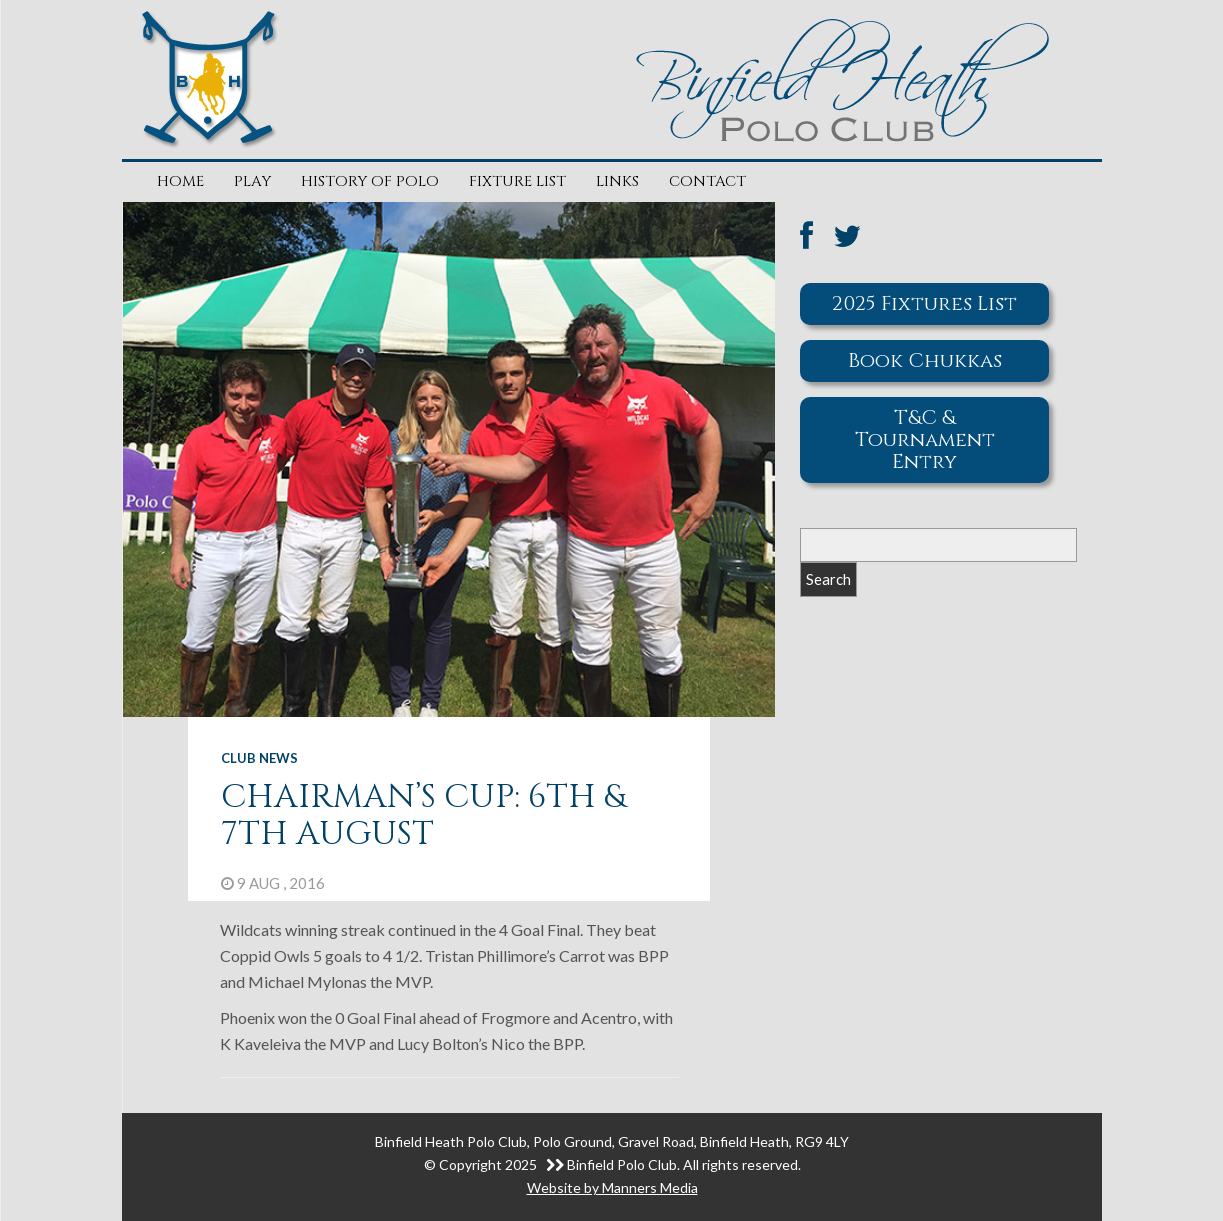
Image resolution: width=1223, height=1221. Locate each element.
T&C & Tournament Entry (925, 439)
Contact (707, 181)
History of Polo (370, 181)
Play (252, 181)
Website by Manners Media (612, 1187)
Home (180, 181)
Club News (259, 758)
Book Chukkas (925, 360)
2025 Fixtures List (924, 303)
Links (617, 181)
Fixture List (517, 181)
